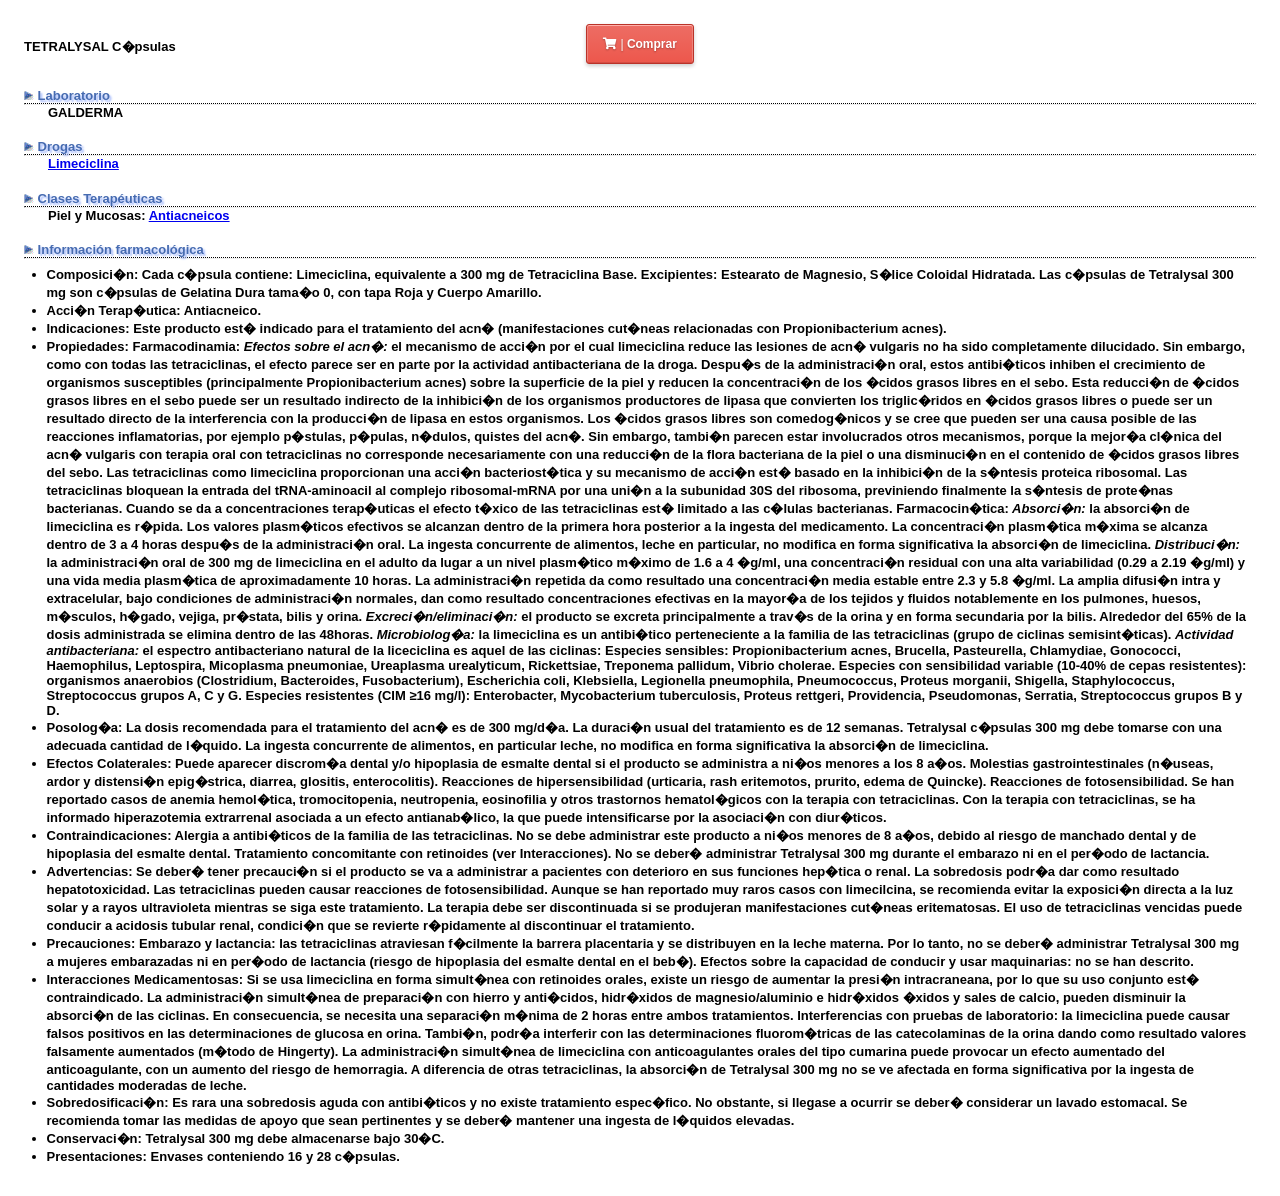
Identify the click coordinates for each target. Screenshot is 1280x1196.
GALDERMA (85, 112)
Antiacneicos (189, 215)
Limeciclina (83, 163)
